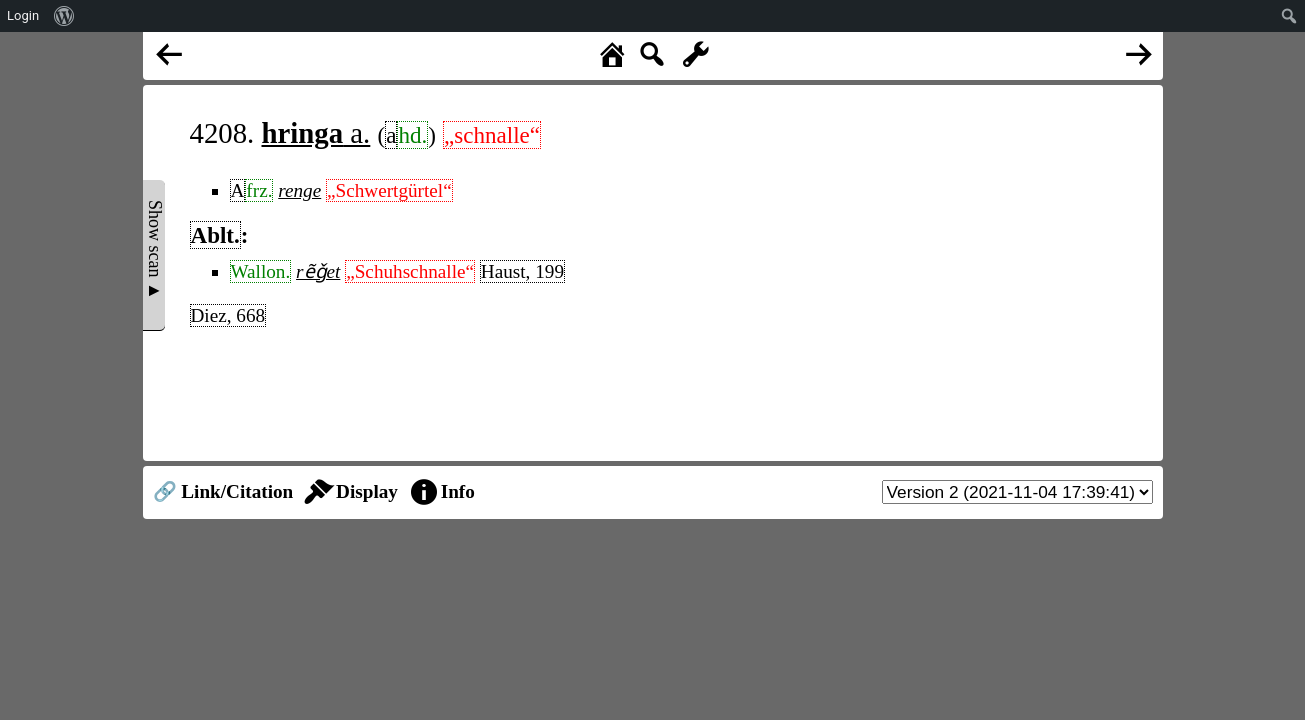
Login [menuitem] (23, 15)
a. (316, 133)
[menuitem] (64, 16)
